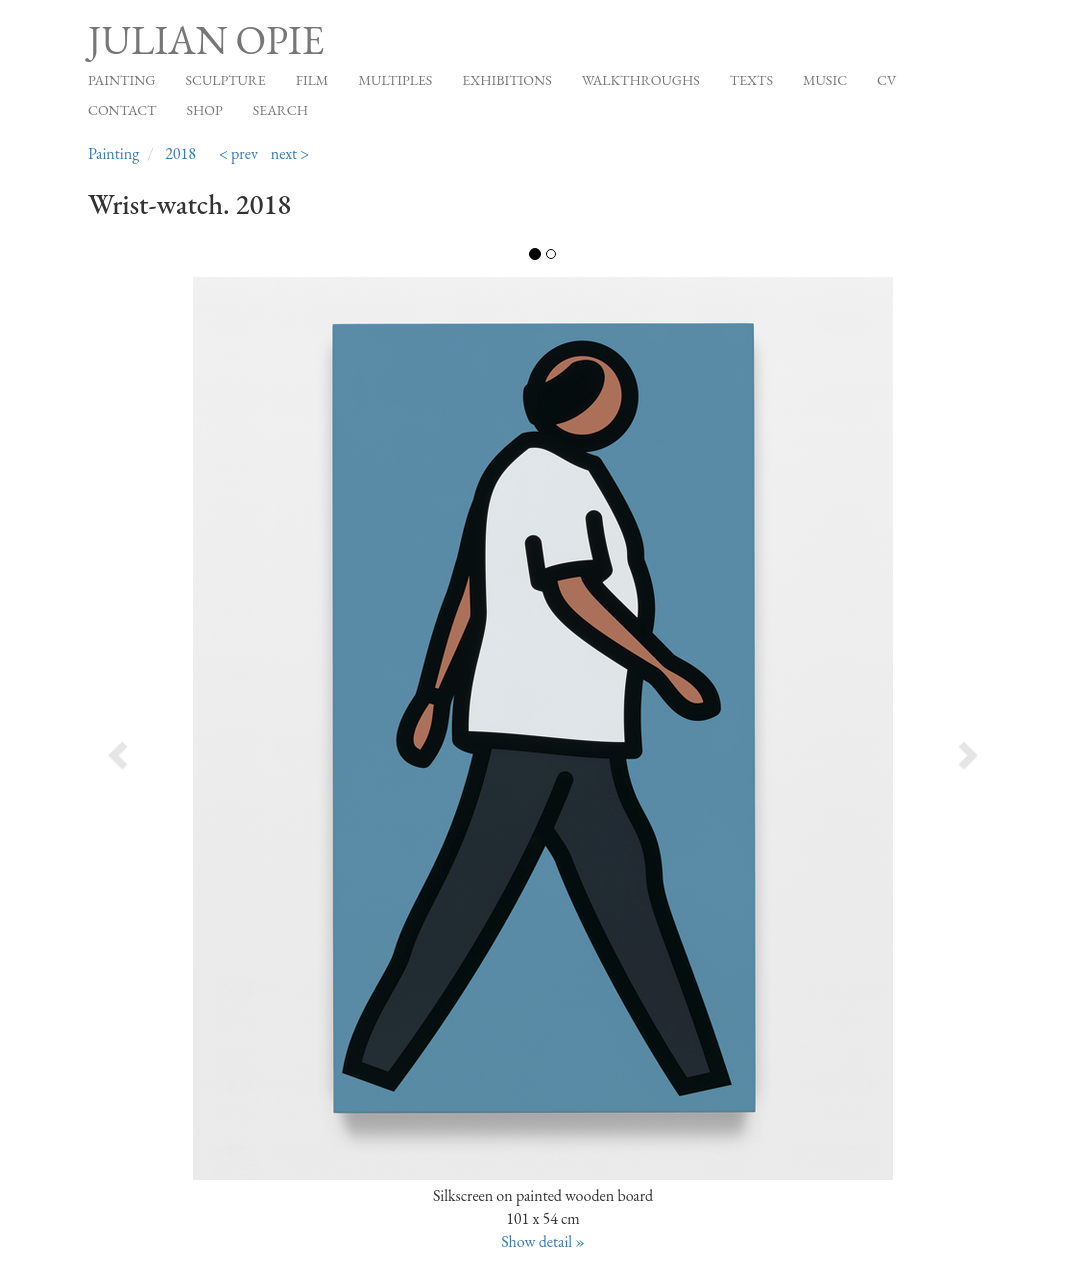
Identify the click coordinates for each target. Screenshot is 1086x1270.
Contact (122, 110)
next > (290, 153)
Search (280, 110)
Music (825, 80)
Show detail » (543, 1241)
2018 (180, 153)
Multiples (395, 80)
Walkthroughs (641, 80)
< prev (238, 153)
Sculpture (225, 80)
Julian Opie (206, 40)
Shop (205, 110)
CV (886, 80)
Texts (751, 80)
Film (312, 80)
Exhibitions (506, 80)
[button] (179, 748)
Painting (121, 80)
